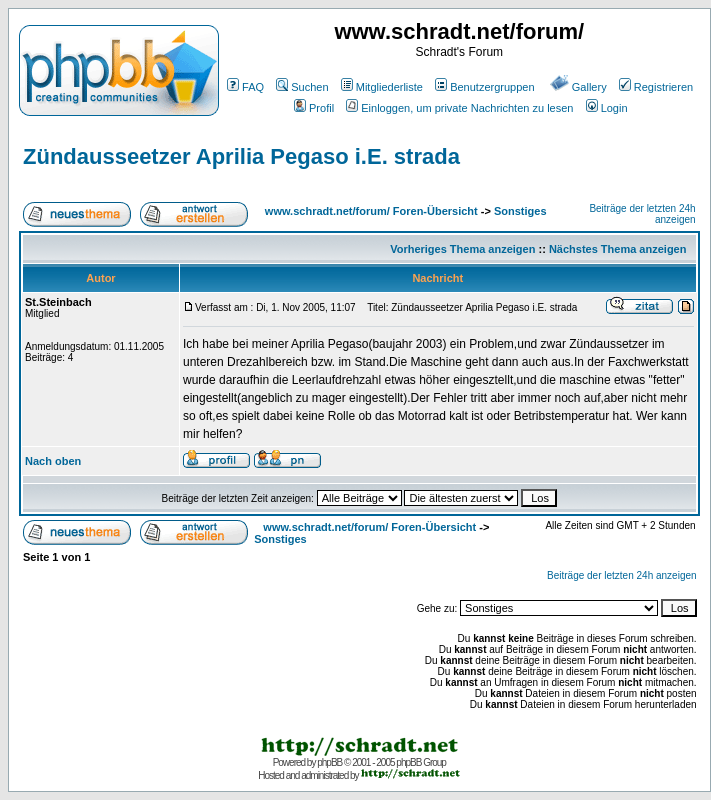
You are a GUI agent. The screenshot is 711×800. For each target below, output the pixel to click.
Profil (314, 108)
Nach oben (53, 461)
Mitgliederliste (382, 87)
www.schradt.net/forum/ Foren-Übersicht (371, 211)
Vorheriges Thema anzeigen (462, 249)
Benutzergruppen (484, 87)
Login (607, 108)
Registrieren (656, 87)
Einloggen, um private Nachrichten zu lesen (459, 108)
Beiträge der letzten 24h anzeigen (622, 575)
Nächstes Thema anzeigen (618, 249)
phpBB (329, 762)
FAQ (245, 87)
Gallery (578, 87)
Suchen (302, 87)
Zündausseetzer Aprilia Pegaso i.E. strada (241, 156)
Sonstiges (520, 211)
